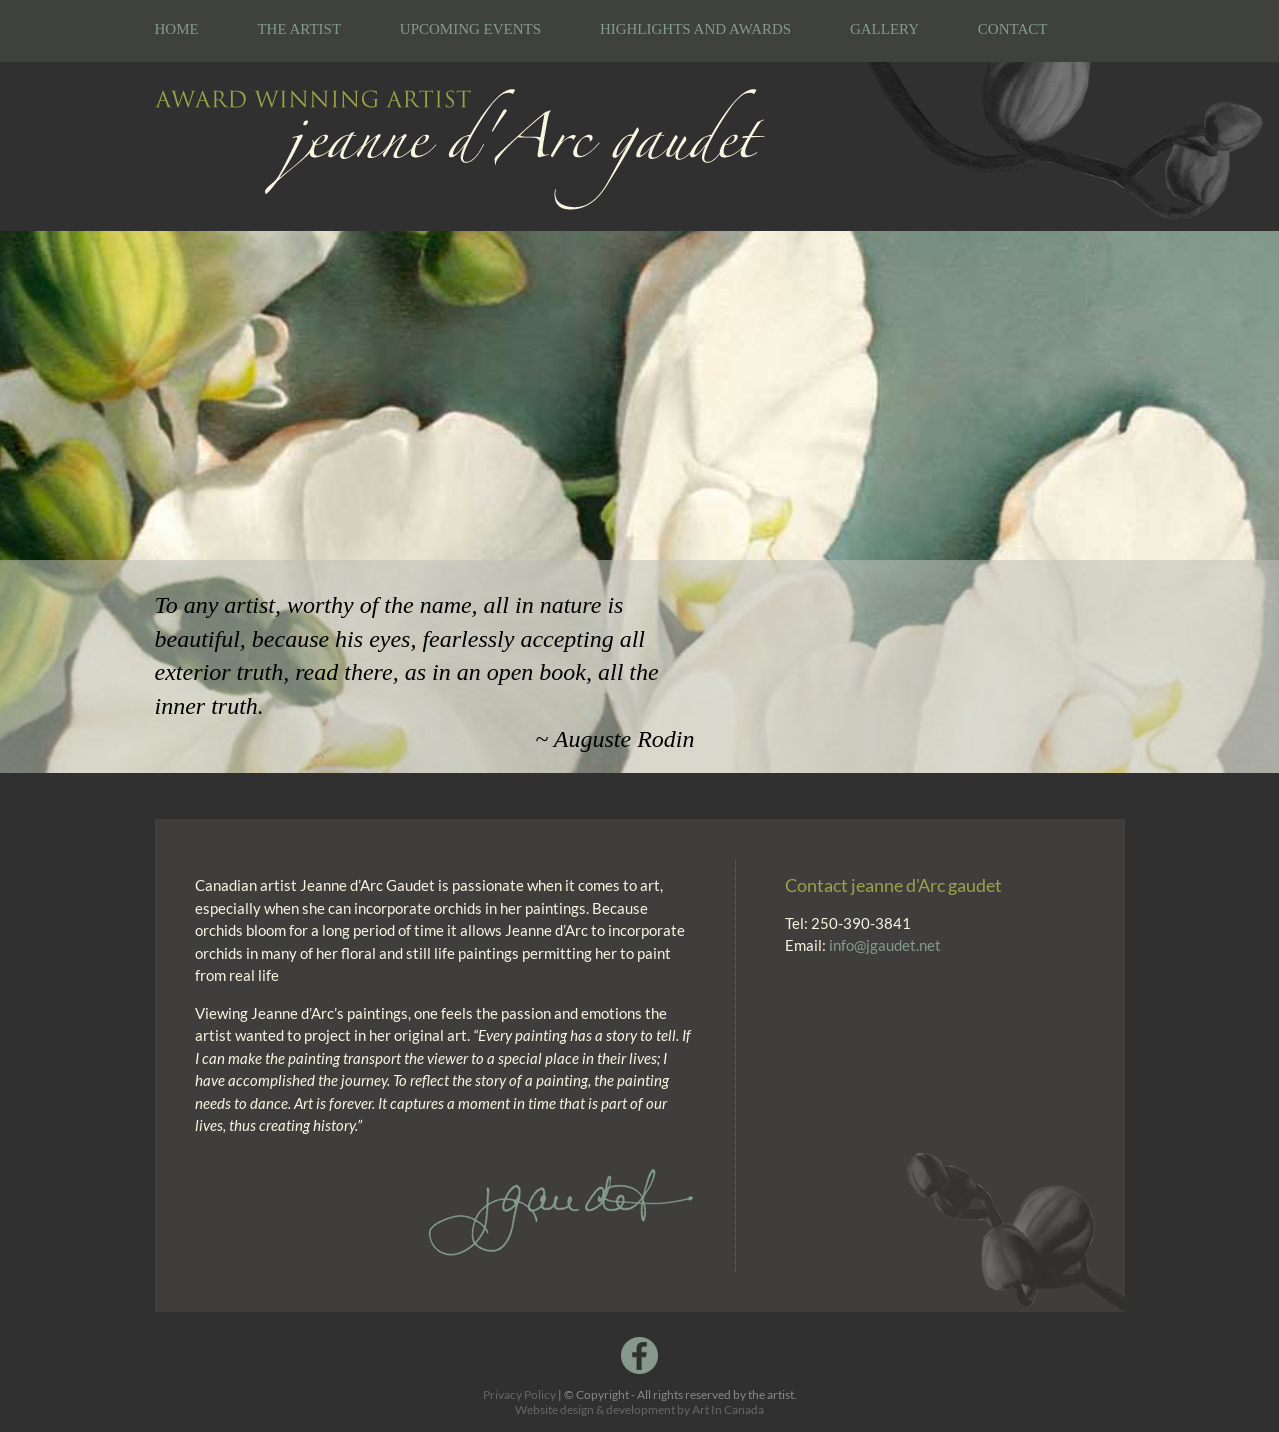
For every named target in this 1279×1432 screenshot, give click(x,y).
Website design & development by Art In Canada (639, 1409)
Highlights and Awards (695, 29)
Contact (1013, 29)
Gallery (884, 29)
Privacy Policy (519, 1394)
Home (177, 29)
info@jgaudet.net (885, 945)
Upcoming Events (470, 29)
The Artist (299, 29)
